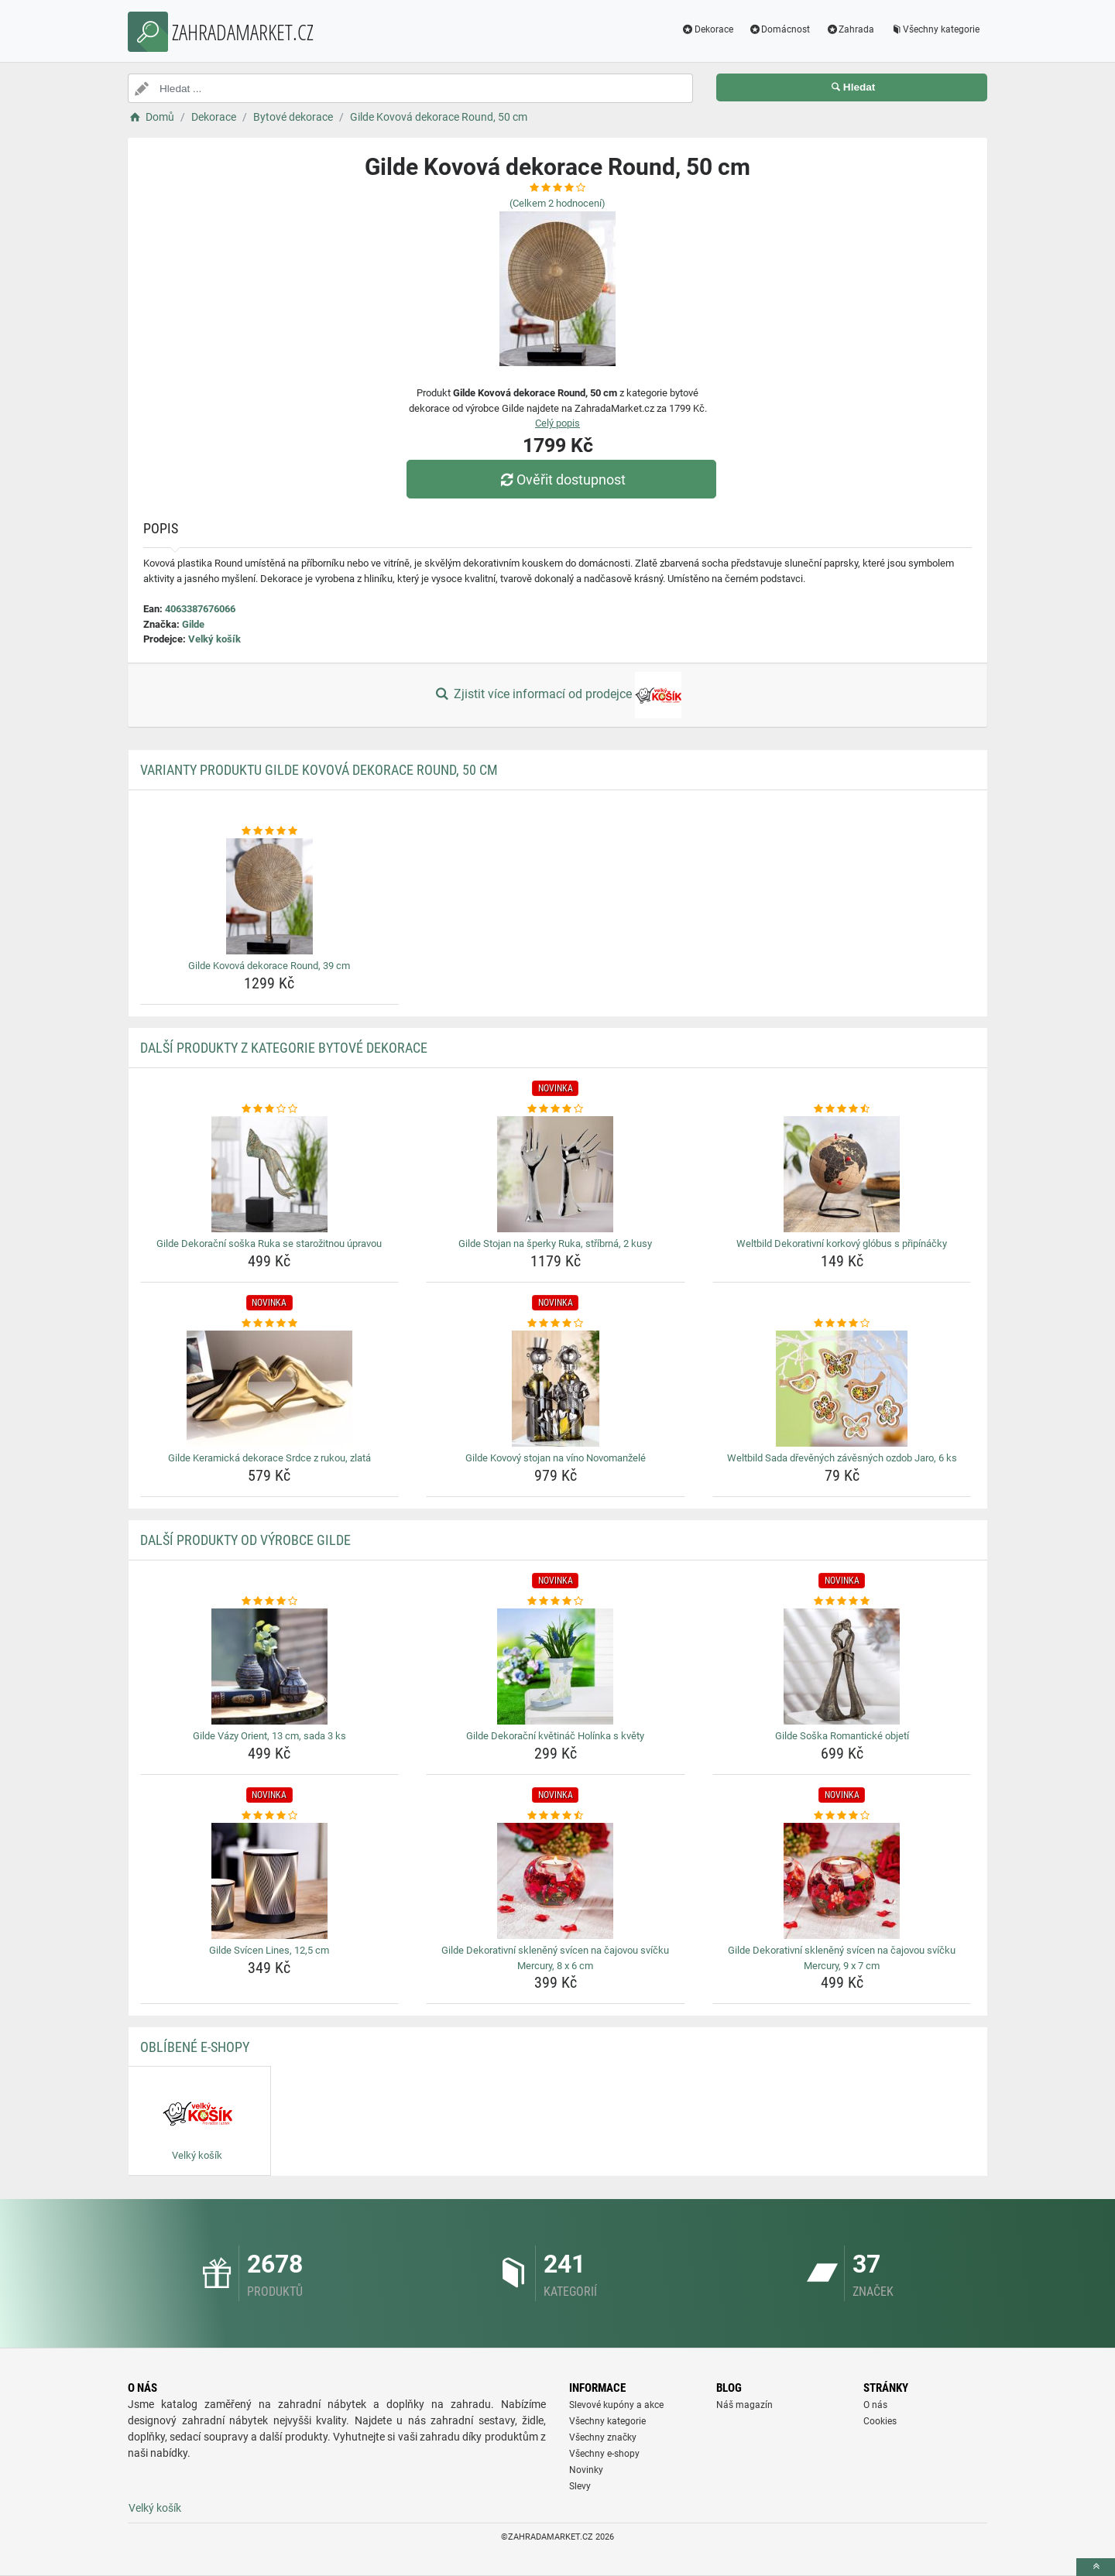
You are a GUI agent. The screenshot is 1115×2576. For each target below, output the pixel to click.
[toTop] (1095, 2567)
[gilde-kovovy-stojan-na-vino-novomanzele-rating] (555, 1323)
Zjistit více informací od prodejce (557, 695)
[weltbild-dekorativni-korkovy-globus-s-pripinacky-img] (842, 1174)
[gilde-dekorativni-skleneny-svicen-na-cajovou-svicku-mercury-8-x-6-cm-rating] (555, 1816)
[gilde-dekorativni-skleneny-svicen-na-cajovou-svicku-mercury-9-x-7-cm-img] (842, 1881)
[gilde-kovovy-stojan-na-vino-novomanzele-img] (555, 1389)
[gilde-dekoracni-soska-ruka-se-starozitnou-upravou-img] (270, 1174)
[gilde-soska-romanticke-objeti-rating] (842, 1601)
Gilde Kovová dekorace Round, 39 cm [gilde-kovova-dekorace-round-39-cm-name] (269, 965)
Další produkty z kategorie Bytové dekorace (283, 1048)
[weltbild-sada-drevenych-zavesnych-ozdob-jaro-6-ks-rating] (842, 1323)
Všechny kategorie (934, 29)
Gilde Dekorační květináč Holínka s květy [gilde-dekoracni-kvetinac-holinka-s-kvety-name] (555, 1736)
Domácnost (780, 29)
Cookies (880, 2421)
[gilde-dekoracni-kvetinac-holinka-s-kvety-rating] (555, 1601)
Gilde (193, 624)
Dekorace (707, 29)
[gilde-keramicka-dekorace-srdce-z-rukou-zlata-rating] (270, 1323)
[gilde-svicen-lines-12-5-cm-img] (270, 1881)
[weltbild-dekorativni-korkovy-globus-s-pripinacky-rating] (842, 1109)
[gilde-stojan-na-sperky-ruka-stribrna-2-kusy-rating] (555, 1109)
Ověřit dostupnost (561, 479)
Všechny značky (602, 2437)
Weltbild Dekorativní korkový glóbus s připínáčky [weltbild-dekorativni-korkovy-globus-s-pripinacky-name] (841, 1243)
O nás (875, 2405)
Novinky (586, 2470)
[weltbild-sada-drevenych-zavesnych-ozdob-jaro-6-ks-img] (842, 1389)
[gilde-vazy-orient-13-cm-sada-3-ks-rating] (270, 1601)
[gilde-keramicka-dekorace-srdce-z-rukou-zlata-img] (270, 1389)
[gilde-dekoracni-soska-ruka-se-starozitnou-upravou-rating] (270, 1109)
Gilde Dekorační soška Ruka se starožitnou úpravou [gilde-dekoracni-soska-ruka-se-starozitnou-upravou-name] (269, 1243)
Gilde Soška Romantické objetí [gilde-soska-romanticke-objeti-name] (842, 1736)
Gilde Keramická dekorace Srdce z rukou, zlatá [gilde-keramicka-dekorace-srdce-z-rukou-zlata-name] (269, 1458)
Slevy (580, 2486)
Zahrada (849, 29)
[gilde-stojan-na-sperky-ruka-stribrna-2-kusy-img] (555, 1174)
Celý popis (557, 423)
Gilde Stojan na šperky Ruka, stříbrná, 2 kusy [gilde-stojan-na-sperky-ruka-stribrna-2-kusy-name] (555, 1243)
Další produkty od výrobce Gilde (245, 1540)
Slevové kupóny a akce (616, 2405)
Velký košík (214, 639)
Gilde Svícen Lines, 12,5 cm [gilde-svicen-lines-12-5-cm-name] (269, 1950)
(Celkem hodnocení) (557, 203)
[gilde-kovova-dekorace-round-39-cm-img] (270, 896)
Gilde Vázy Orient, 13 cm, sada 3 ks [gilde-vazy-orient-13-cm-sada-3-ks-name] (269, 1736)
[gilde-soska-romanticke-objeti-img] (842, 1666)
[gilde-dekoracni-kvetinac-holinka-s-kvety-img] (555, 1666)
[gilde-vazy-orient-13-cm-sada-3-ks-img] (270, 1666)
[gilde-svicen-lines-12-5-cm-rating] (270, 1816)
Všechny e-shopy (604, 2453)
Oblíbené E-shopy (194, 2047)
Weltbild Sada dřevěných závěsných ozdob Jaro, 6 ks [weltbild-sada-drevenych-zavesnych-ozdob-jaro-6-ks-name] (842, 1458)
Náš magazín (744, 2405)
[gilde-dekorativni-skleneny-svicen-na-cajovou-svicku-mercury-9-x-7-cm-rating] (842, 1816)
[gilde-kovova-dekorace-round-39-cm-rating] (270, 831)
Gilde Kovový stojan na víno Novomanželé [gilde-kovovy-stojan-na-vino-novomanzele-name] (555, 1458)
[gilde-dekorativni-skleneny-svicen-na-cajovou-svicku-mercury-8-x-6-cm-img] (555, 1881)
